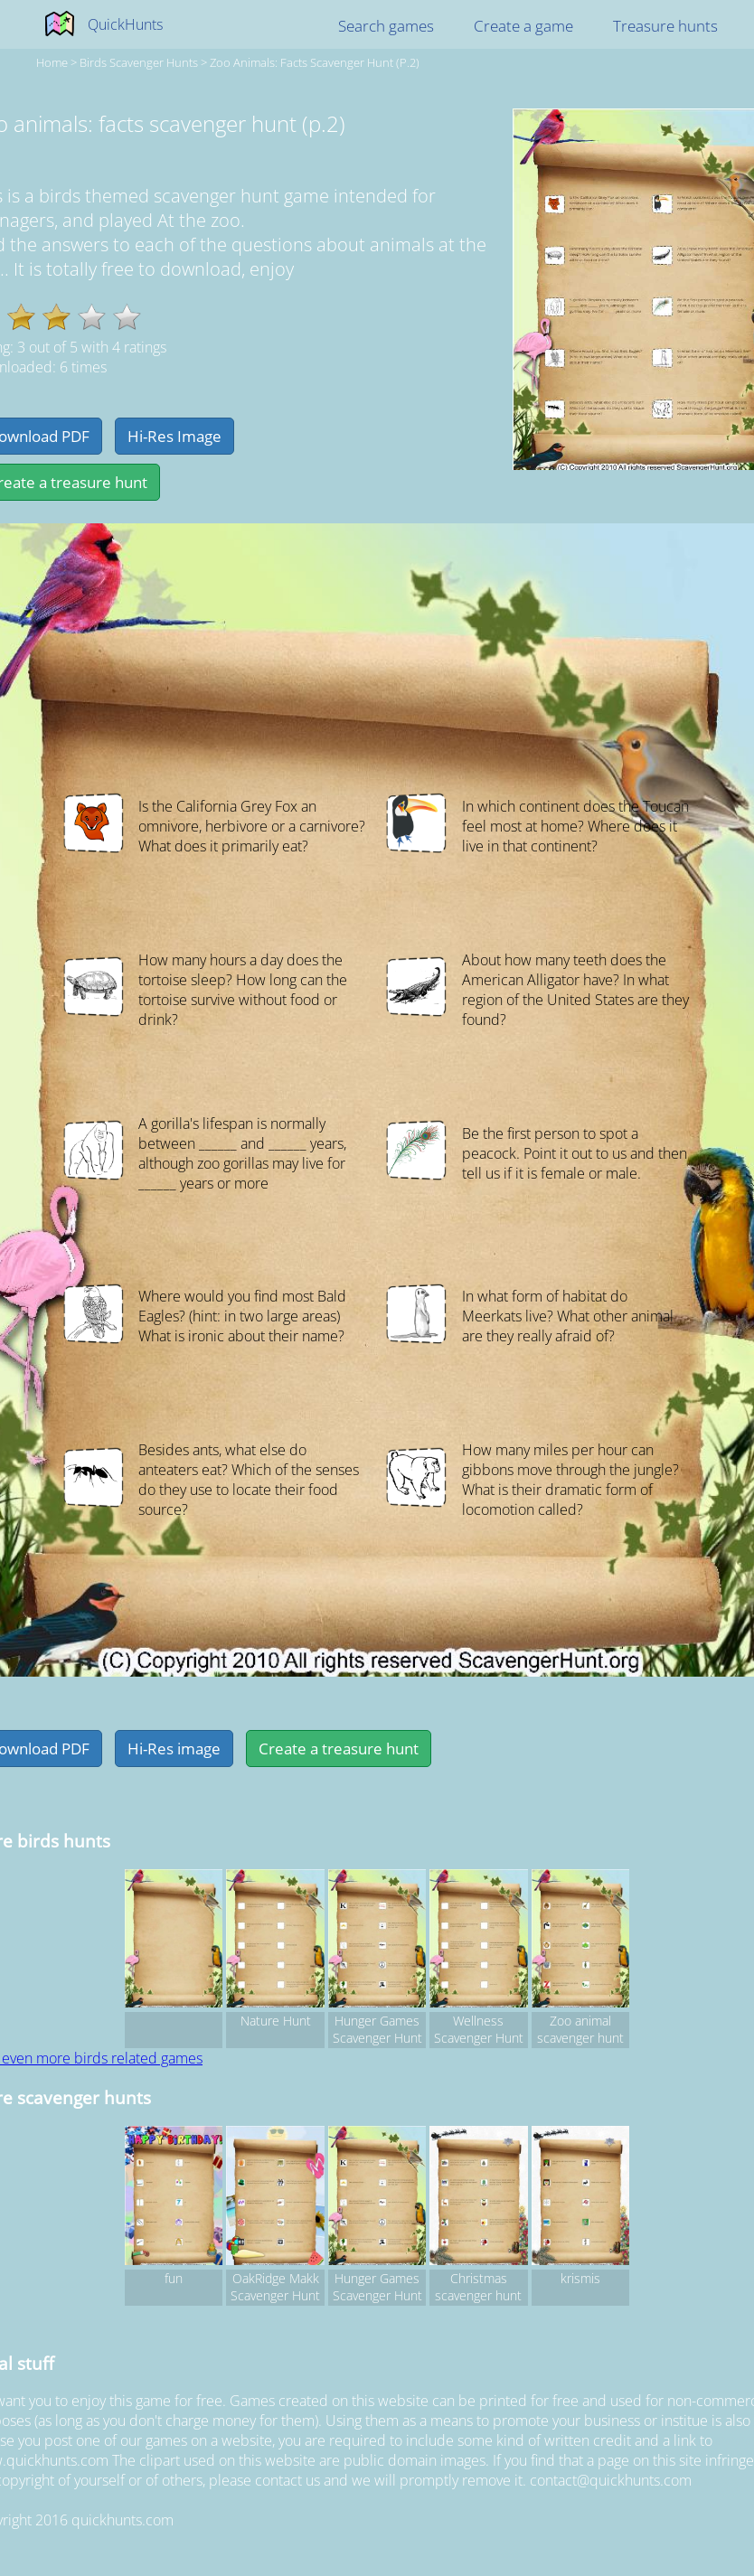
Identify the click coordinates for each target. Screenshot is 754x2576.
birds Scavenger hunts (139, 62)
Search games (386, 25)
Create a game (523, 25)
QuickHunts (125, 24)
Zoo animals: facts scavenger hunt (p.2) (314, 62)
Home (52, 62)
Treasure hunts (665, 25)
